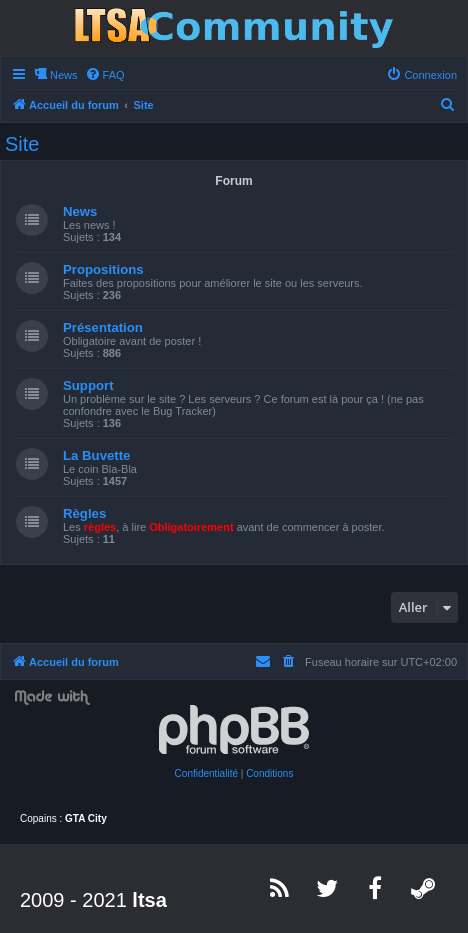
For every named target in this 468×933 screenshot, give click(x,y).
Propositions (103, 269)
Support (88, 385)
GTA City (86, 818)
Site (22, 144)
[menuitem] (105, 75)
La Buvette (96, 455)
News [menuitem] (64, 75)
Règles (84, 513)
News (80, 211)
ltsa (149, 900)
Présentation (103, 327)
